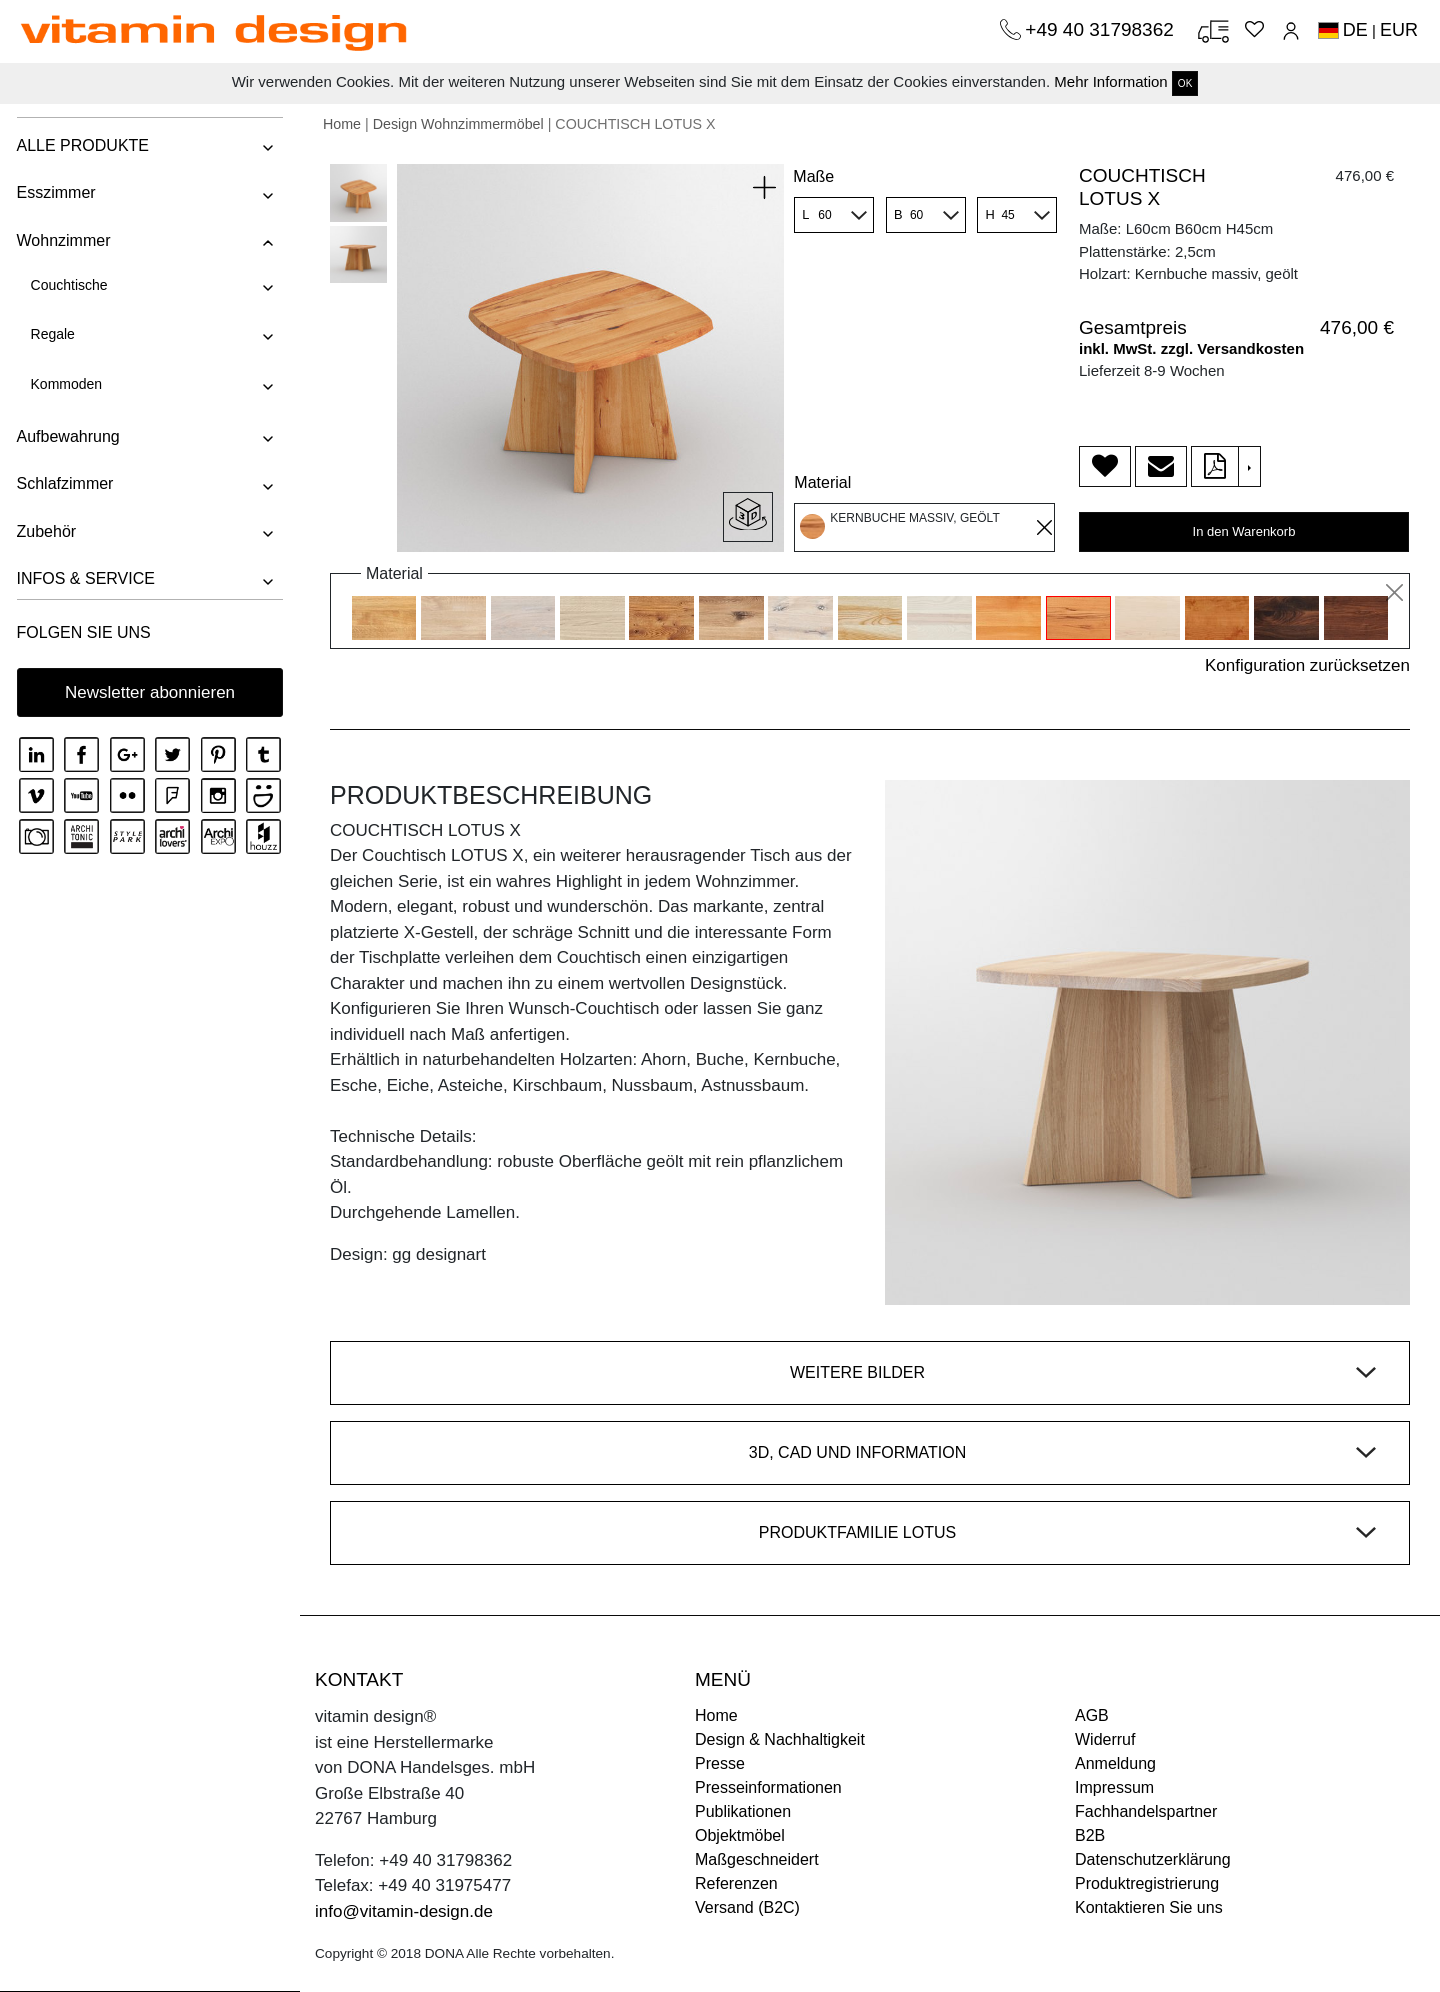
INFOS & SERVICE (84, 578)
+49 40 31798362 (1102, 29)
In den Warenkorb (1244, 531)
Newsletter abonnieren (150, 692)
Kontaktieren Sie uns (1149, 1907)
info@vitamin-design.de (404, 1911)
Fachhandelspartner (1146, 1811)
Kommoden (65, 384)
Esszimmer (54, 192)
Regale (51, 334)
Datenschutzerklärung (1153, 1859)
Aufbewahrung (66, 436)
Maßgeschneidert (757, 1859)
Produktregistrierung (1147, 1883)
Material (822, 482)
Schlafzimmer (63, 483)
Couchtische (67, 285)
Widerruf (1105, 1739)
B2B (1090, 1835)
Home (342, 124)
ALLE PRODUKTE (81, 145)
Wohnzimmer (62, 240)
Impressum (1114, 1787)
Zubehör (45, 531)
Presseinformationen (768, 1787)
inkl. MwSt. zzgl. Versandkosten (1191, 348)
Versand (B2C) (747, 1907)
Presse (720, 1763)
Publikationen (743, 1811)
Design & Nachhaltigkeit (780, 1739)
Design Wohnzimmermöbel (458, 124)
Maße (813, 176)
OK (1185, 83)
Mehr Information (1110, 81)
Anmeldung (1115, 1763)
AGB (1092, 1715)
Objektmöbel (740, 1835)
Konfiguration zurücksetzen (1307, 665)
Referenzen (736, 1883)
